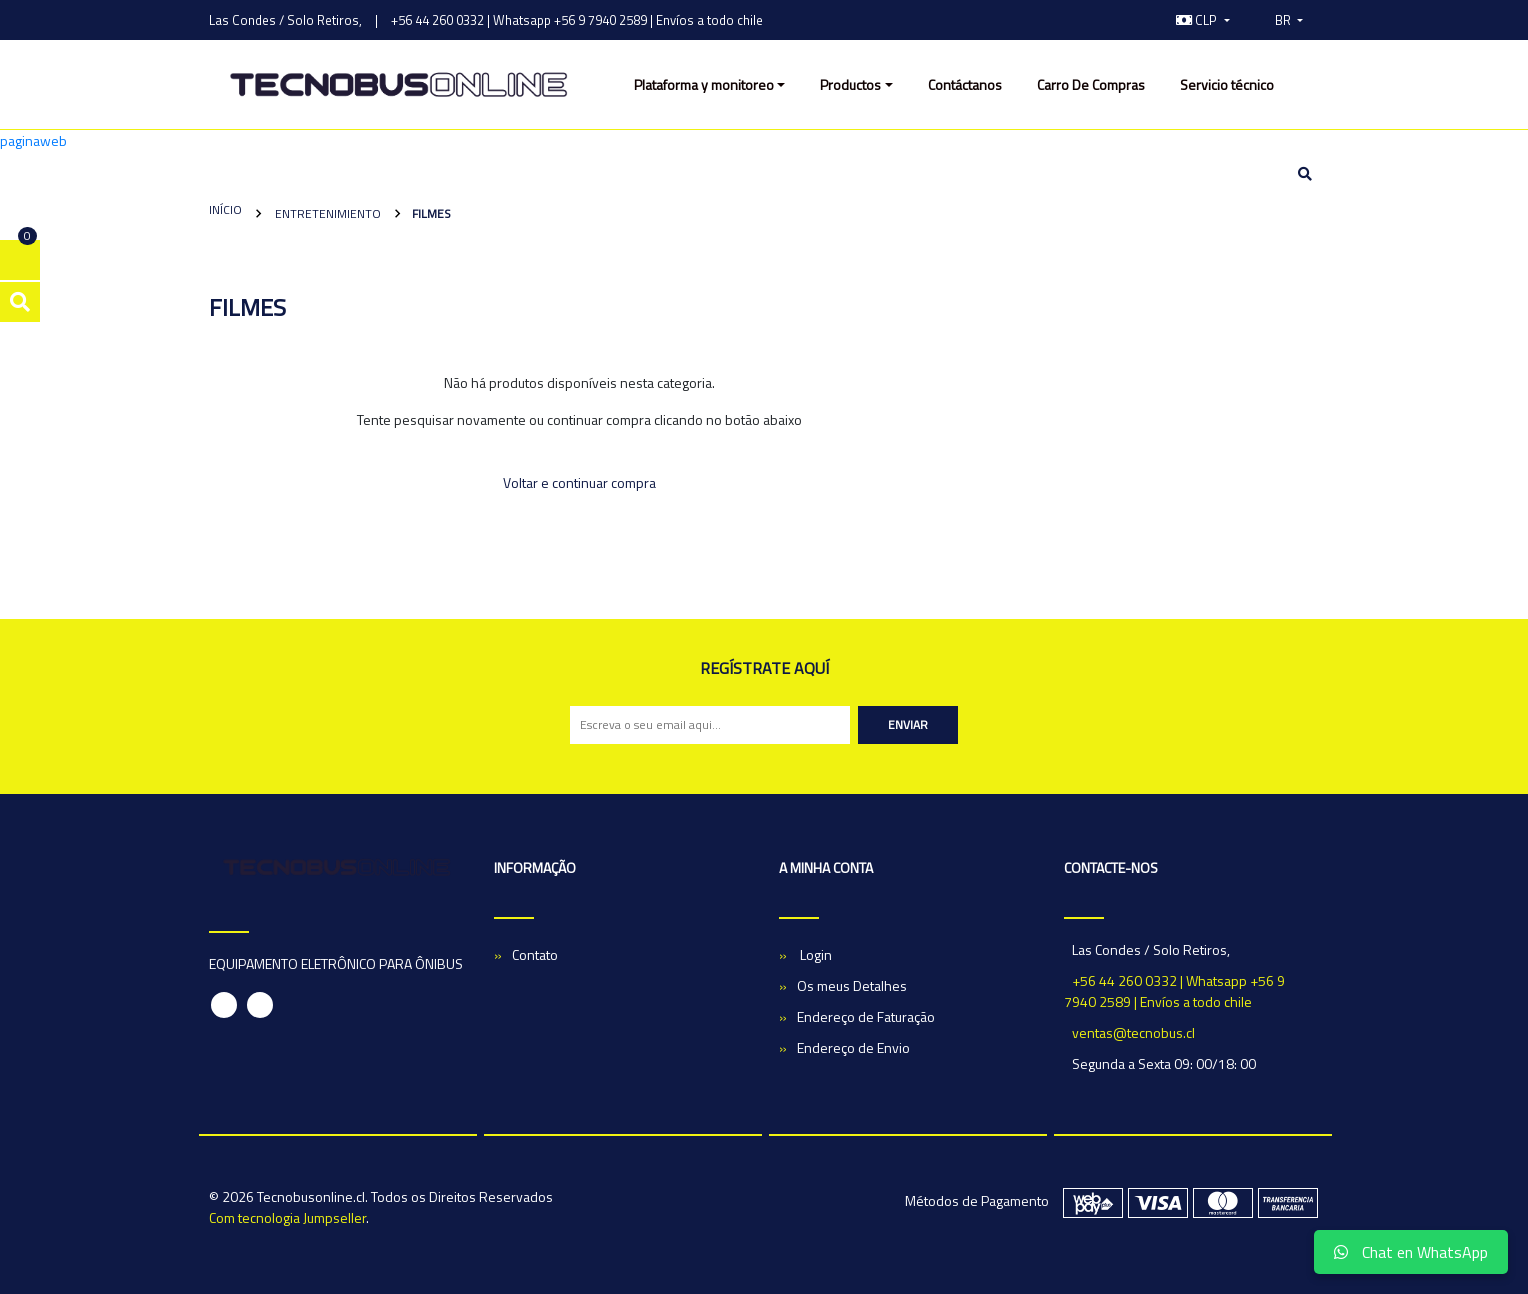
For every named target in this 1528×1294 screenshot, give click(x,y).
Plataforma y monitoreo (704, 84)
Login (814, 954)
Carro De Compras (1091, 84)
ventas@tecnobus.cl (1133, 1032)
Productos (850, 84)
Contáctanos (965, 84)
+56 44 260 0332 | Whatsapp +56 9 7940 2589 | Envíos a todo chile (577, 20)
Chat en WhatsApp (1411, 1252)
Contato (535, 954)
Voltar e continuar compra (579, 482)
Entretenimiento (326, 213)
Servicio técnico (1227, 84)
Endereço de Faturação (866, 1016)
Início (225, 209)
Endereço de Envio (853, 1047)
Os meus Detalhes (852, 985)
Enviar (908, 724)
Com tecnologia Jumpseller (287, 1217)
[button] (1203, 20)
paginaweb (33, 140)
